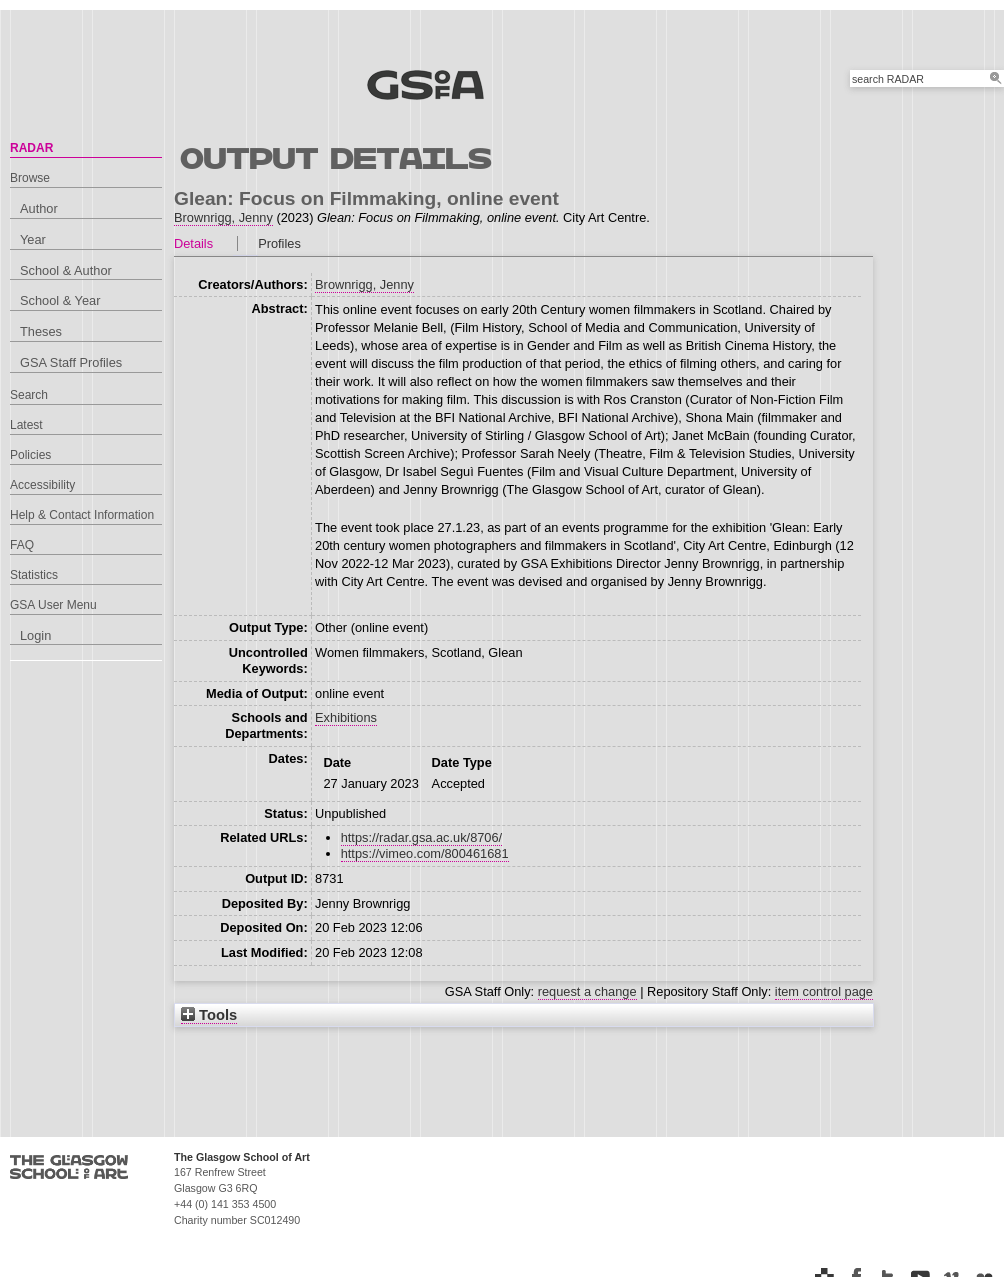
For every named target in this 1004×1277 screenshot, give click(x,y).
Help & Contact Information (82, 515)
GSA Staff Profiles (71, 362)
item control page (824, 991)
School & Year (60, 300)
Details (193, 243)
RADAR (31, 148)
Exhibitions (346, 717)
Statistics (34, 575)
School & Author (66, 270)
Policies (30, 455)
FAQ (22, 545)
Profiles (279, 243)
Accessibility (42, 485)
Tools (209, 1015)
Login (35, 635)
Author (39, 208)
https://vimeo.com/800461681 (425, 853)
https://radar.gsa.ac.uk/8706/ (422, 837)
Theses (41, 331)
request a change (587, 991)
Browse (30, 178)
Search (29, 395)
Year (33, 239)
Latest (26, 425)
